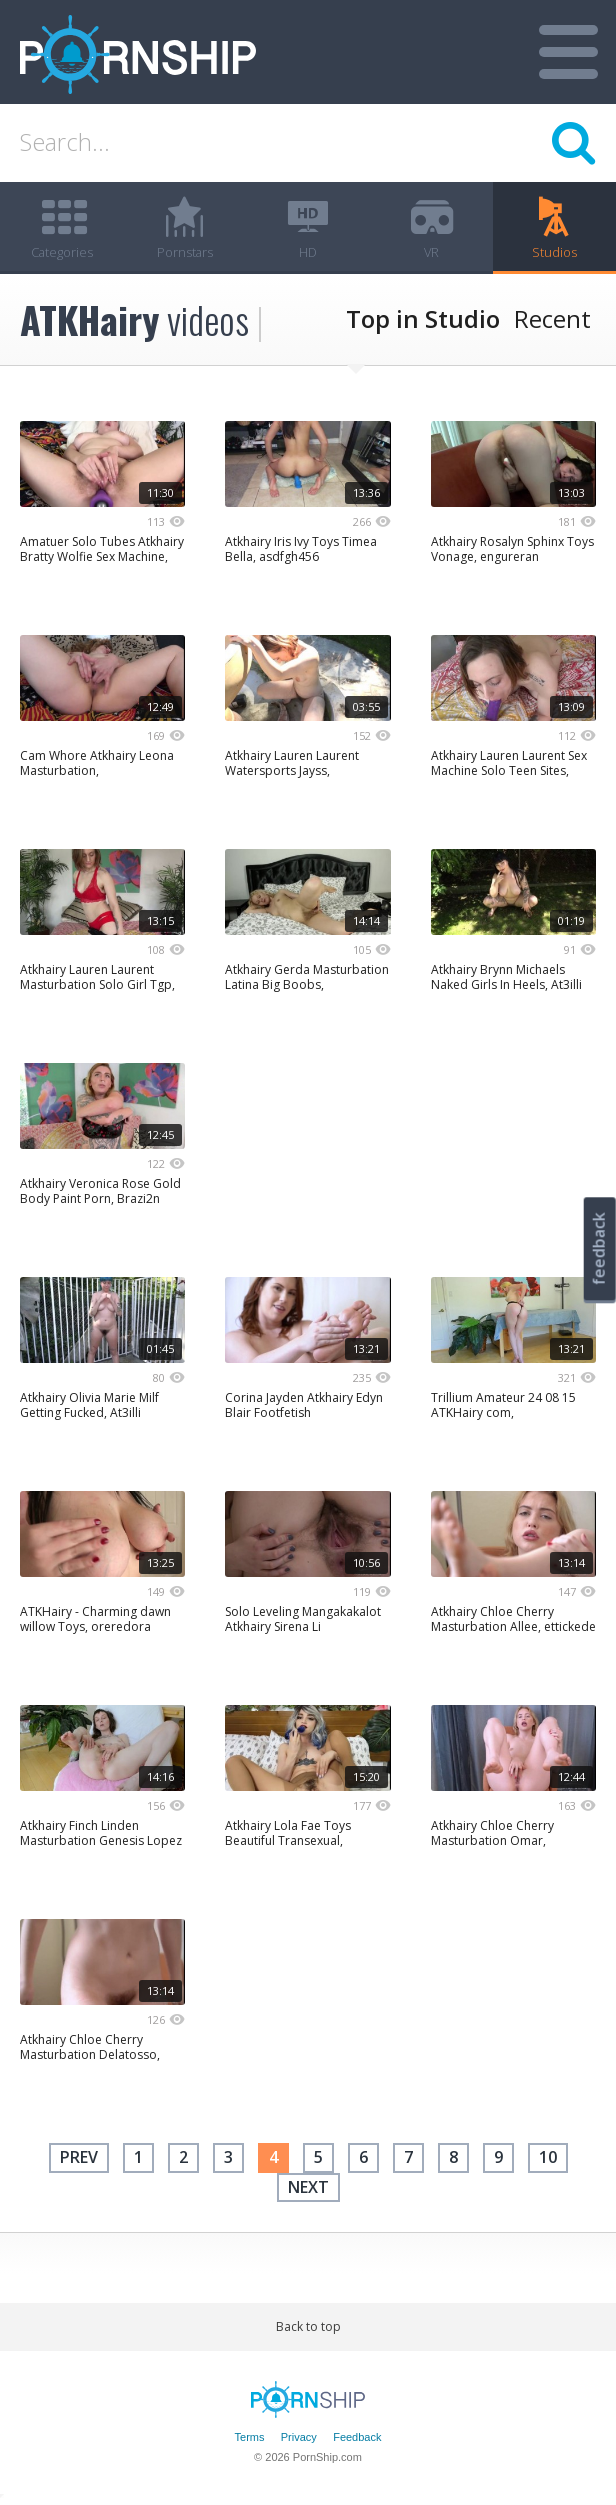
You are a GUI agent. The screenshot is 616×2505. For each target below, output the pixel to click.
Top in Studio (423, 319)
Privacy (299, 2437)
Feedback (357, 2437)
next (308, 2187)
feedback (599, 1248)
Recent (552, 319)
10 (548, 2158)
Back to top (308, 2327)
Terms (250, 2437)
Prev (79, 2158)
